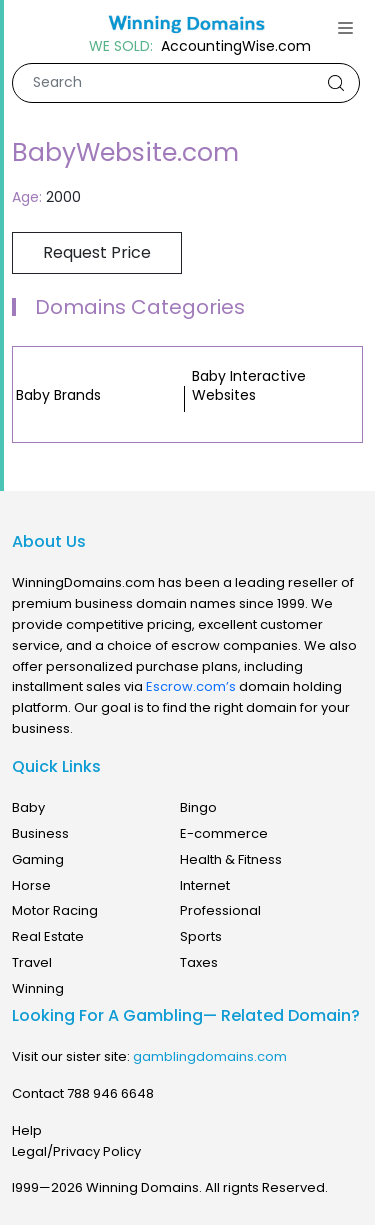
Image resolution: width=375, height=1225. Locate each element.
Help (27, 1130)
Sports (201, 936)
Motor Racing (55, 910)
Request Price (97, 252)
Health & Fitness (231, 859)
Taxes (199, 962)
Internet (205, 885)
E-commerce (224, 833)
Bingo (198, 807)
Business (40, 833)
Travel (32, 962)
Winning (38, 988)
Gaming (38, 859)
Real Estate (48, 936)
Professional (220, 910)
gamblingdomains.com (210, 1056)
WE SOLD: (121, 46)
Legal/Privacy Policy (76, 1151)
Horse (31, 885)
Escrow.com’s (191, 686)
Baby (28, 807)
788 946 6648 (110, 1093)
